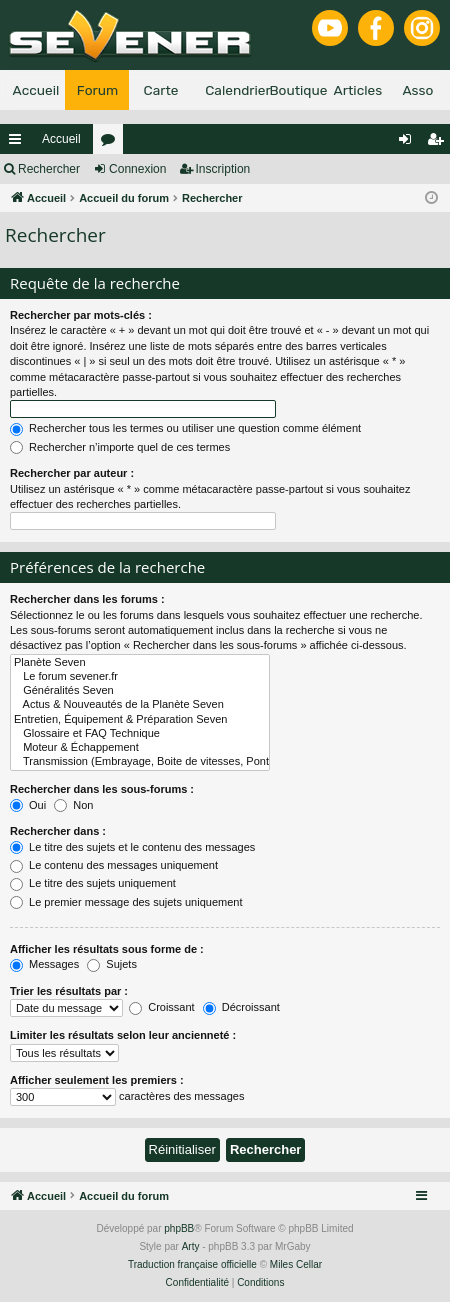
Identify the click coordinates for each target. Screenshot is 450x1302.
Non (73, 805)
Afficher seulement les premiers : (97, 1080)
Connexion (137, 169)
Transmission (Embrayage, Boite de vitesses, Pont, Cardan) (140, 762)
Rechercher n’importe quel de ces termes (120, 447)
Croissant (162, 1007)
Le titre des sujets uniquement (93, 883)
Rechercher (49, 169)
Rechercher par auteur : (72, 473)
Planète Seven (140, 663)
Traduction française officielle (192, 1264)
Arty (191, 1246)
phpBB (179, 1228)
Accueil (61, 139)
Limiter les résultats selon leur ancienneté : (123, 1035)
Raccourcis (19, 143)
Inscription (223, 169)
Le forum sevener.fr (140, 677)
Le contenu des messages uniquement (114, 865)
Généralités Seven (140, 691)
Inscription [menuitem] (439, 143)
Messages (44, 964)
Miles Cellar (296, 1264)
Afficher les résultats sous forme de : (107, 949)
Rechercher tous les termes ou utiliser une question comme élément (185, 428)
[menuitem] (197, 1283)
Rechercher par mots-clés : (81, 315)
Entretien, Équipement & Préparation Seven (140, 720)
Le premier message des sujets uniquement (126, 902)
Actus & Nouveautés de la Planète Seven (140, 705)
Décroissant (241, 1007)
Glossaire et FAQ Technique (140, 734)
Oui (28, 805)
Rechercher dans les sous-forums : (102, 789)
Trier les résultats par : (69, 991)
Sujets (112, 964)
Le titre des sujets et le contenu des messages (132, 847)
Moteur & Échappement (140, 748)
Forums (112, 143)
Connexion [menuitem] (409, 143)
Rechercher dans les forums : (87, 599)
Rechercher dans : (58, 831)
